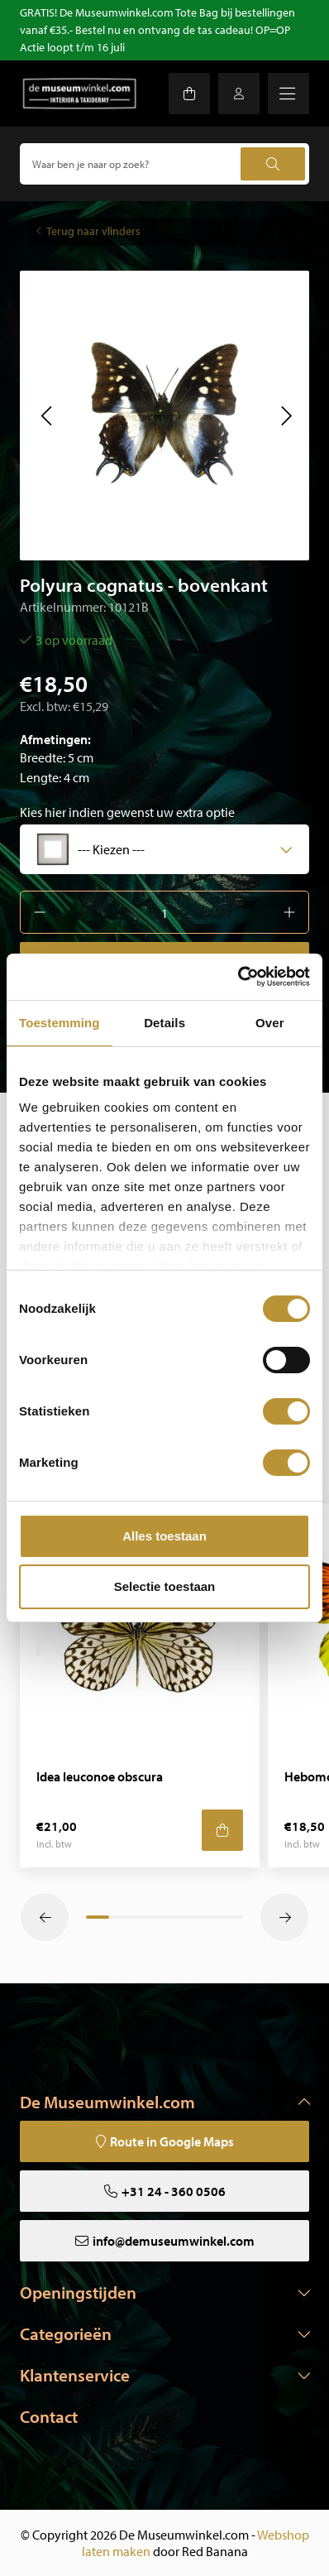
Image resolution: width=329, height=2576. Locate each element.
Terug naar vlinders (93, 230)
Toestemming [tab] (59, 1023)
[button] (46, 415)
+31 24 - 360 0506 (174, 2191)
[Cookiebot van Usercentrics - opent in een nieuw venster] (237, 977)
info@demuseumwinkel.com (174, 2240)
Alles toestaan (164, 1536)
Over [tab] (269, 1023)
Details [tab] (164, 1023)
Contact (49, 2416)
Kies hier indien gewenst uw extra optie (127, 812)
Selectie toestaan (165, 1586)
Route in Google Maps (172, 2141)
